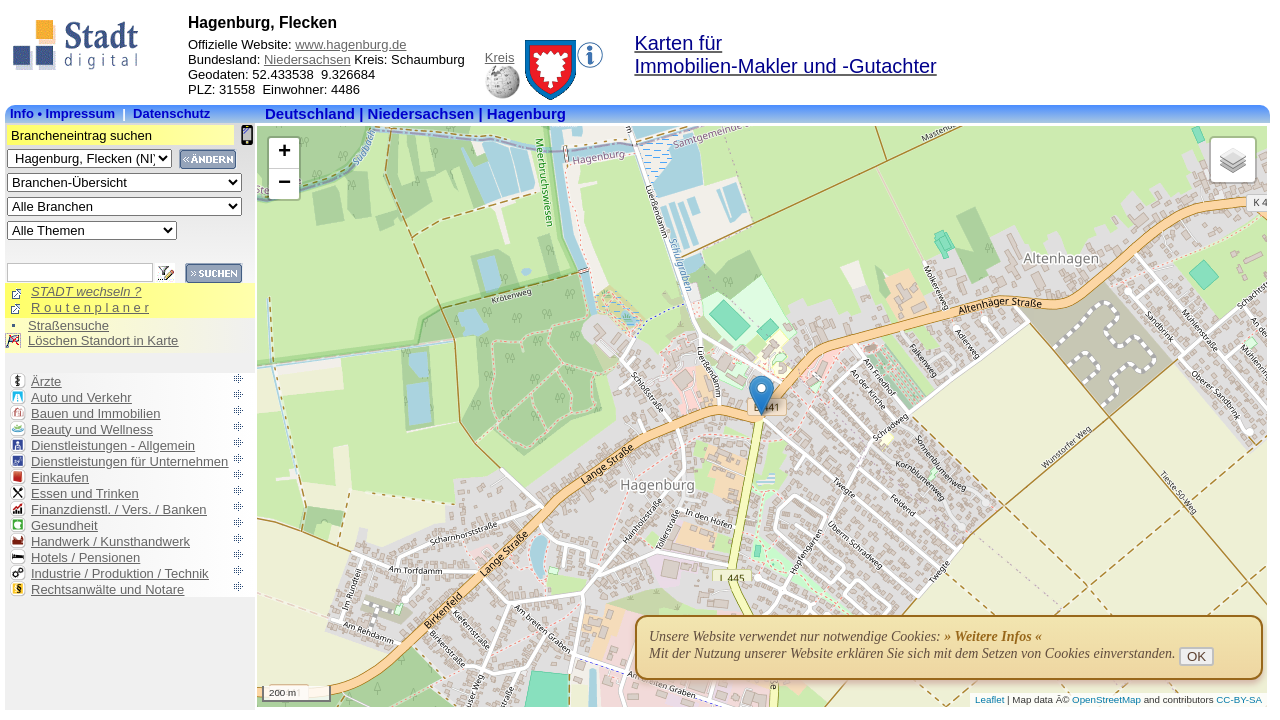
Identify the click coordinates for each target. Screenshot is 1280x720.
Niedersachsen (307, 59)
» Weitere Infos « (993, 636)
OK (1196, 656)
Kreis (500, 57)
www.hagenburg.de (350, 44)
